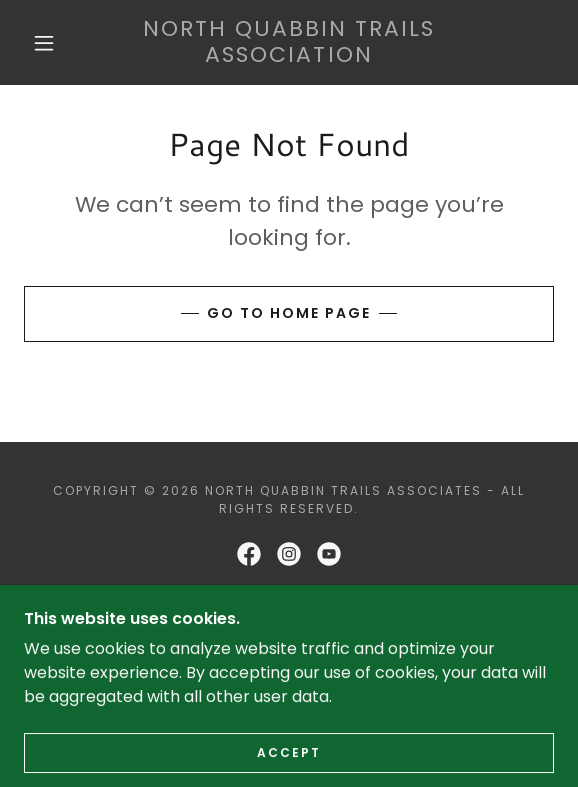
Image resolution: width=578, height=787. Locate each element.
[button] (50, 43)
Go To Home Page (289, 313)
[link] (289, 42)
